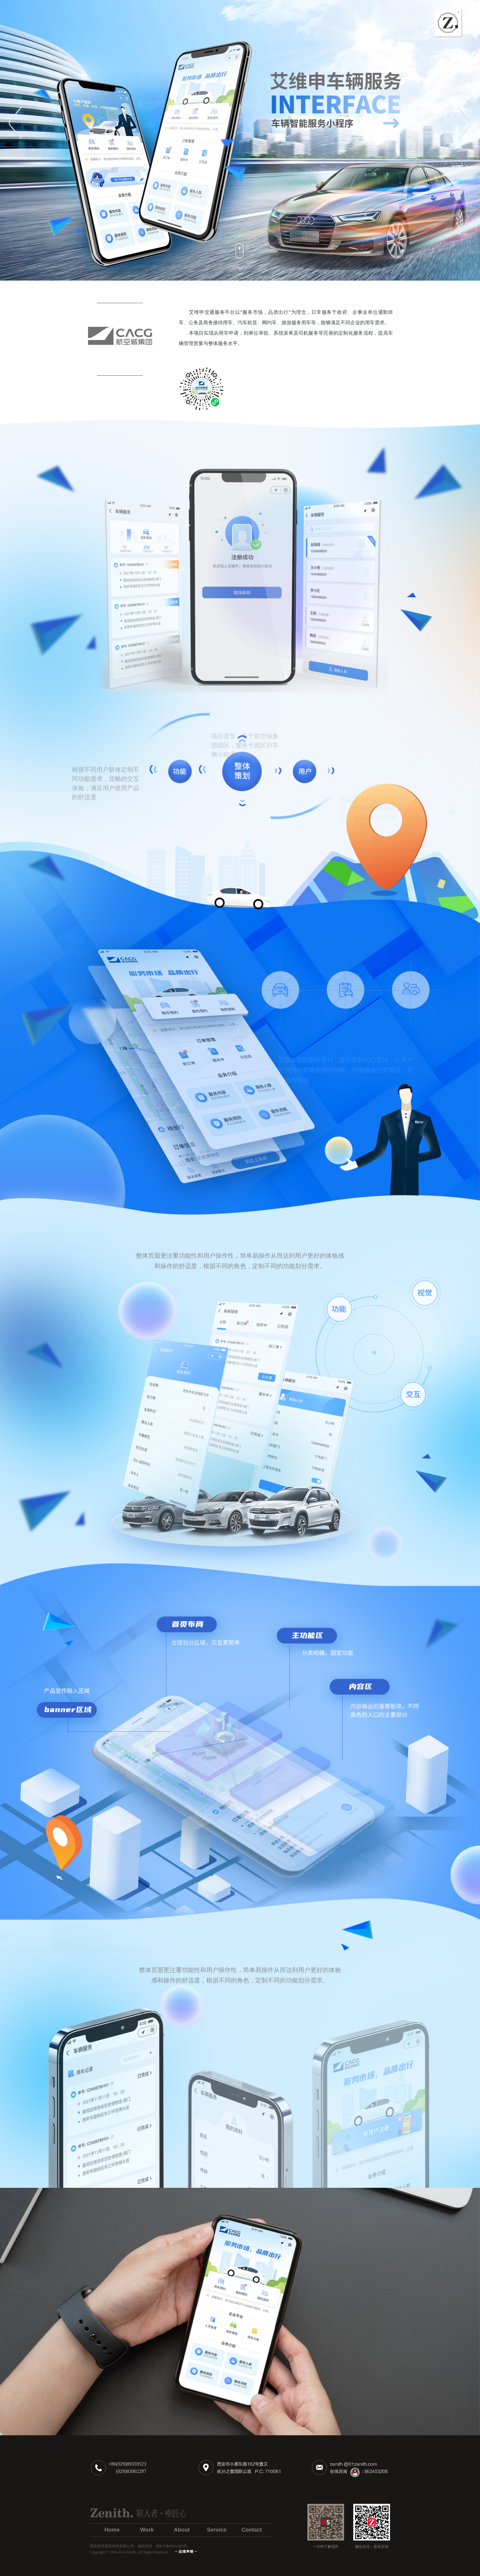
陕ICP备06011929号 (171, 2546)
